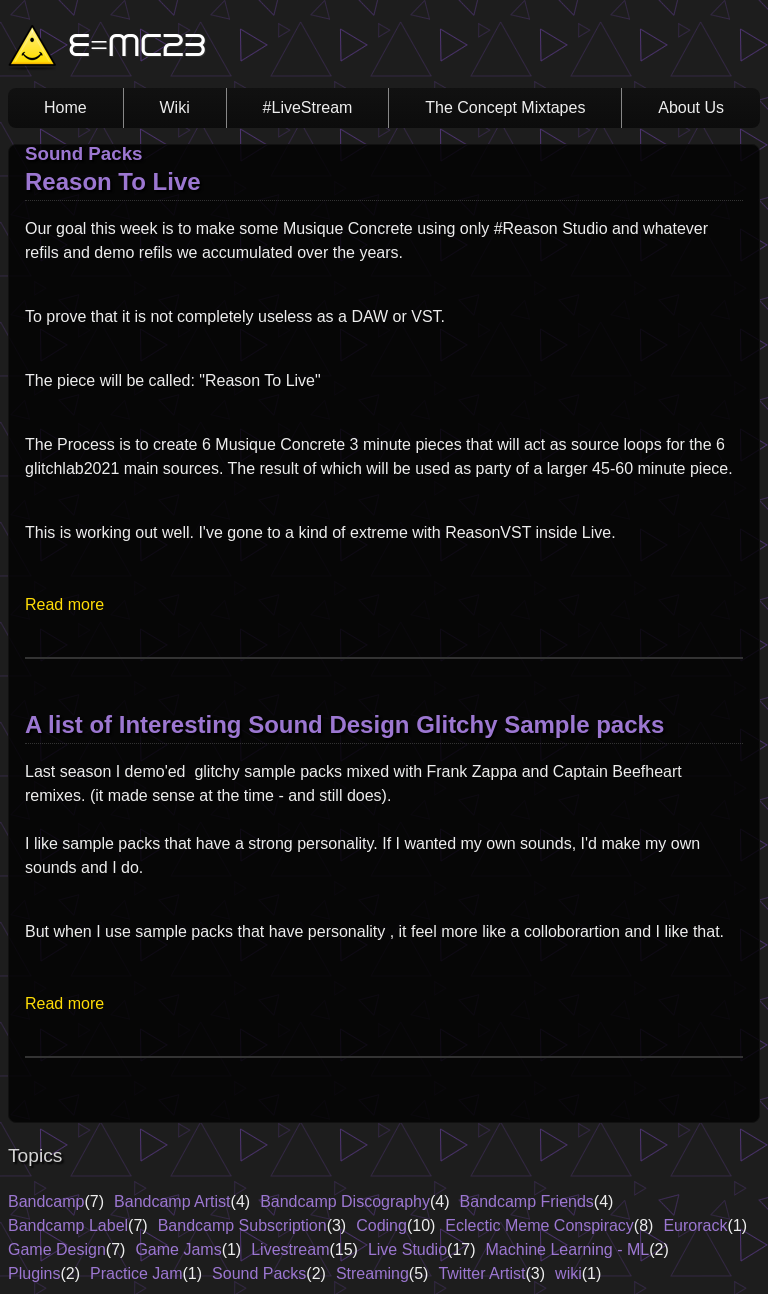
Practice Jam (136, 1273)
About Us (691, 107)
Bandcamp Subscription (242, 1225)
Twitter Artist (481, 1273)
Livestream (290, 1249)
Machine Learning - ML (568, 1249)
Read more (64, 604)
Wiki (175, 107)
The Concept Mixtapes (505, 107)
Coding (381, 1225)
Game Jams (178, 1249)
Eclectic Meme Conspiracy (539, 1225)
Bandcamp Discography (345, 1201)
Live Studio (407, 1249)
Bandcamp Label (68, 1225)
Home (65, 107)
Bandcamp (46, 1201)
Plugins (34, 1273)
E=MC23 (137, 48)
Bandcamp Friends (527, 1201)
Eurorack (695, 1225)
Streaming (372, 1273)
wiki (568, 1273)
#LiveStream (308, 107)
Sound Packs (259, 1273)
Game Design (57, 1249)
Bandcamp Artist (172, 1201)
